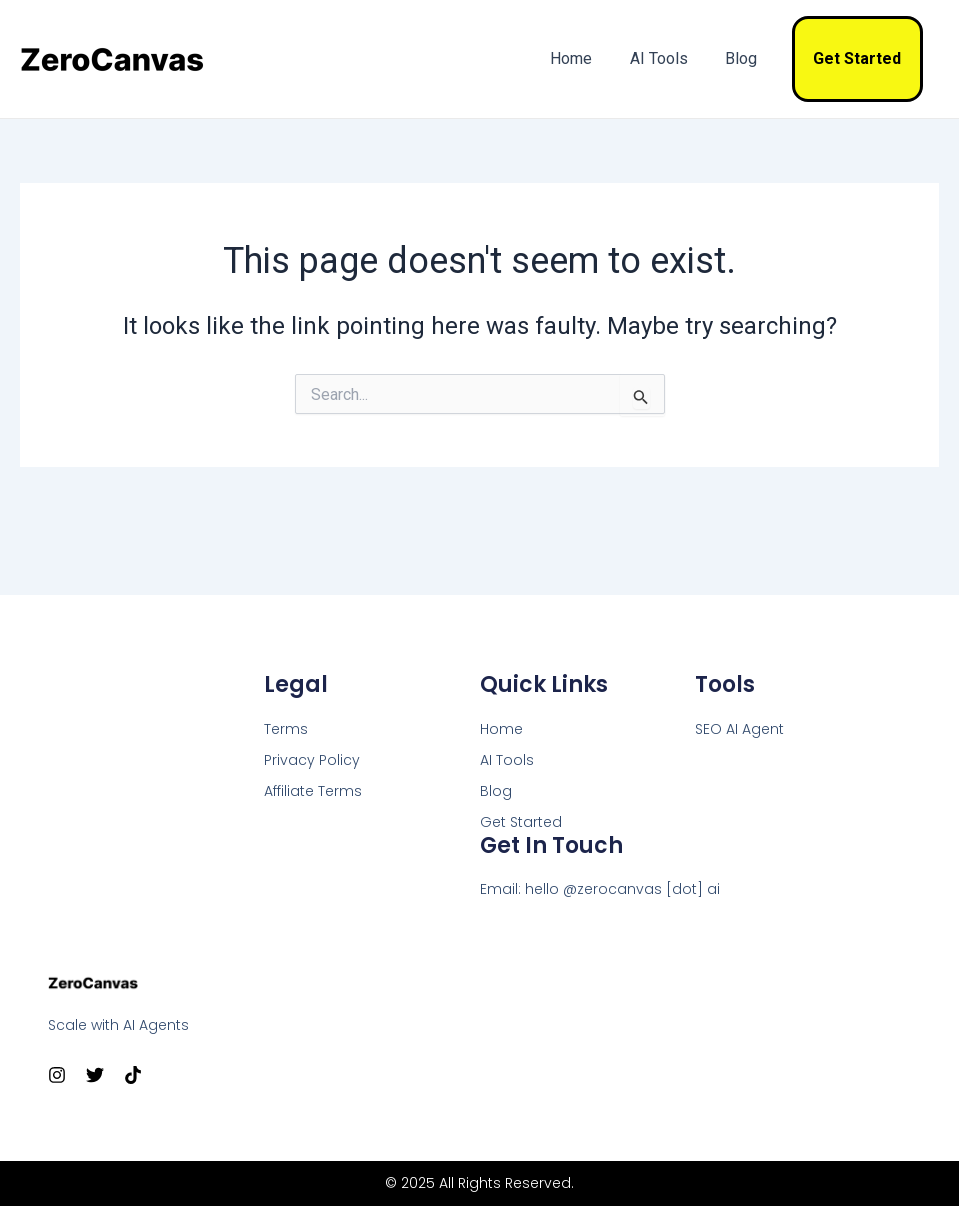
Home (590, 58)
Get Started (860, 58)
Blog (749, 58)
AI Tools (672, 58)
